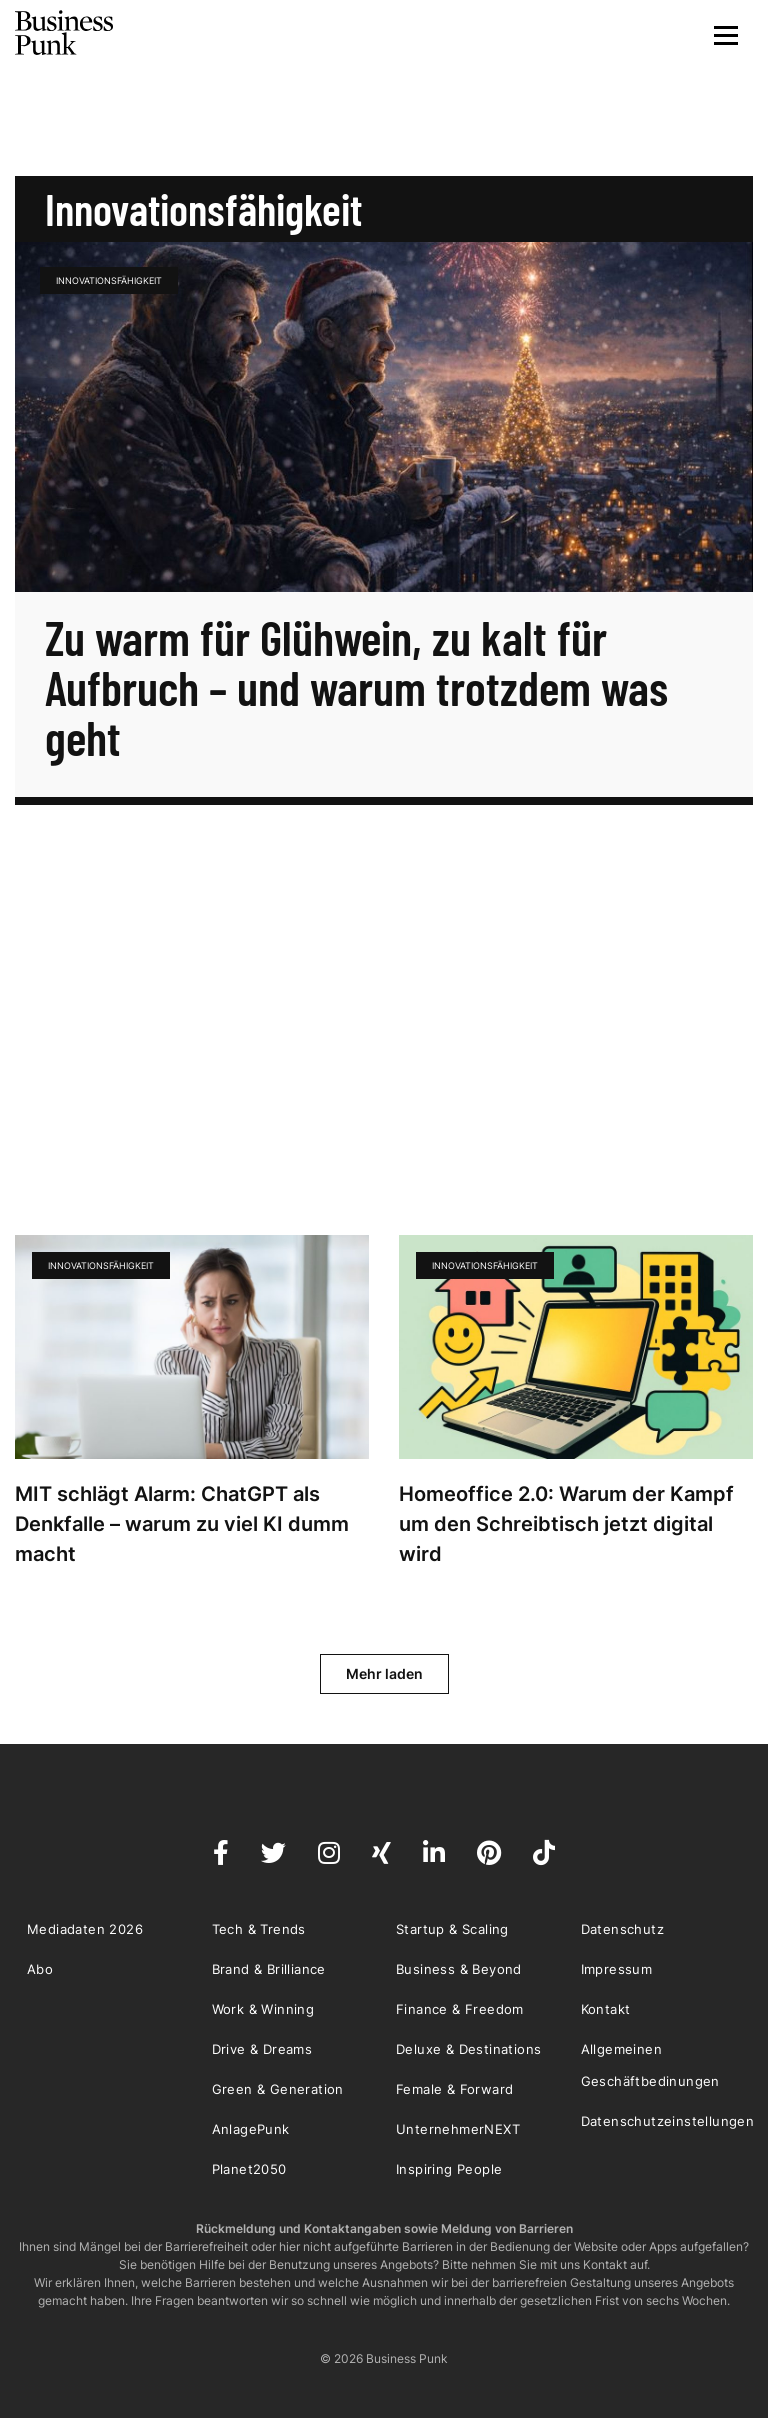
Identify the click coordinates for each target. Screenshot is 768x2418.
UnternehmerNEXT (458, 2129)
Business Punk (65, 33)
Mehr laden (384, 1673)
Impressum (617, 1969)
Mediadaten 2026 (85, 1929)
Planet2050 (249, 2169)
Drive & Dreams (262, 2049)
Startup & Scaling (452, 1929)
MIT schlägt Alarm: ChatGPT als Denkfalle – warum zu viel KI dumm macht (182, 1524)
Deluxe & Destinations (468, 2049)
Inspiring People (449, 2169)
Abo (40, 1969)
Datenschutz (622, 1929)
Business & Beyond (459, 1969)
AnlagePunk (251, 2129)
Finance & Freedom (460, 2009)
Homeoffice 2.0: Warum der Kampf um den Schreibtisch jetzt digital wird (566, 1524)
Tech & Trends (259, 1929)
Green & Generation (278, 2089)
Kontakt (606, 2009)
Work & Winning (263, 2009)
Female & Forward (454, 2089)
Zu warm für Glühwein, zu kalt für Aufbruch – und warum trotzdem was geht (356, 687)
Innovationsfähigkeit (109, 280)
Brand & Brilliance (269, 1969)
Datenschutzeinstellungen (668, 2121)
